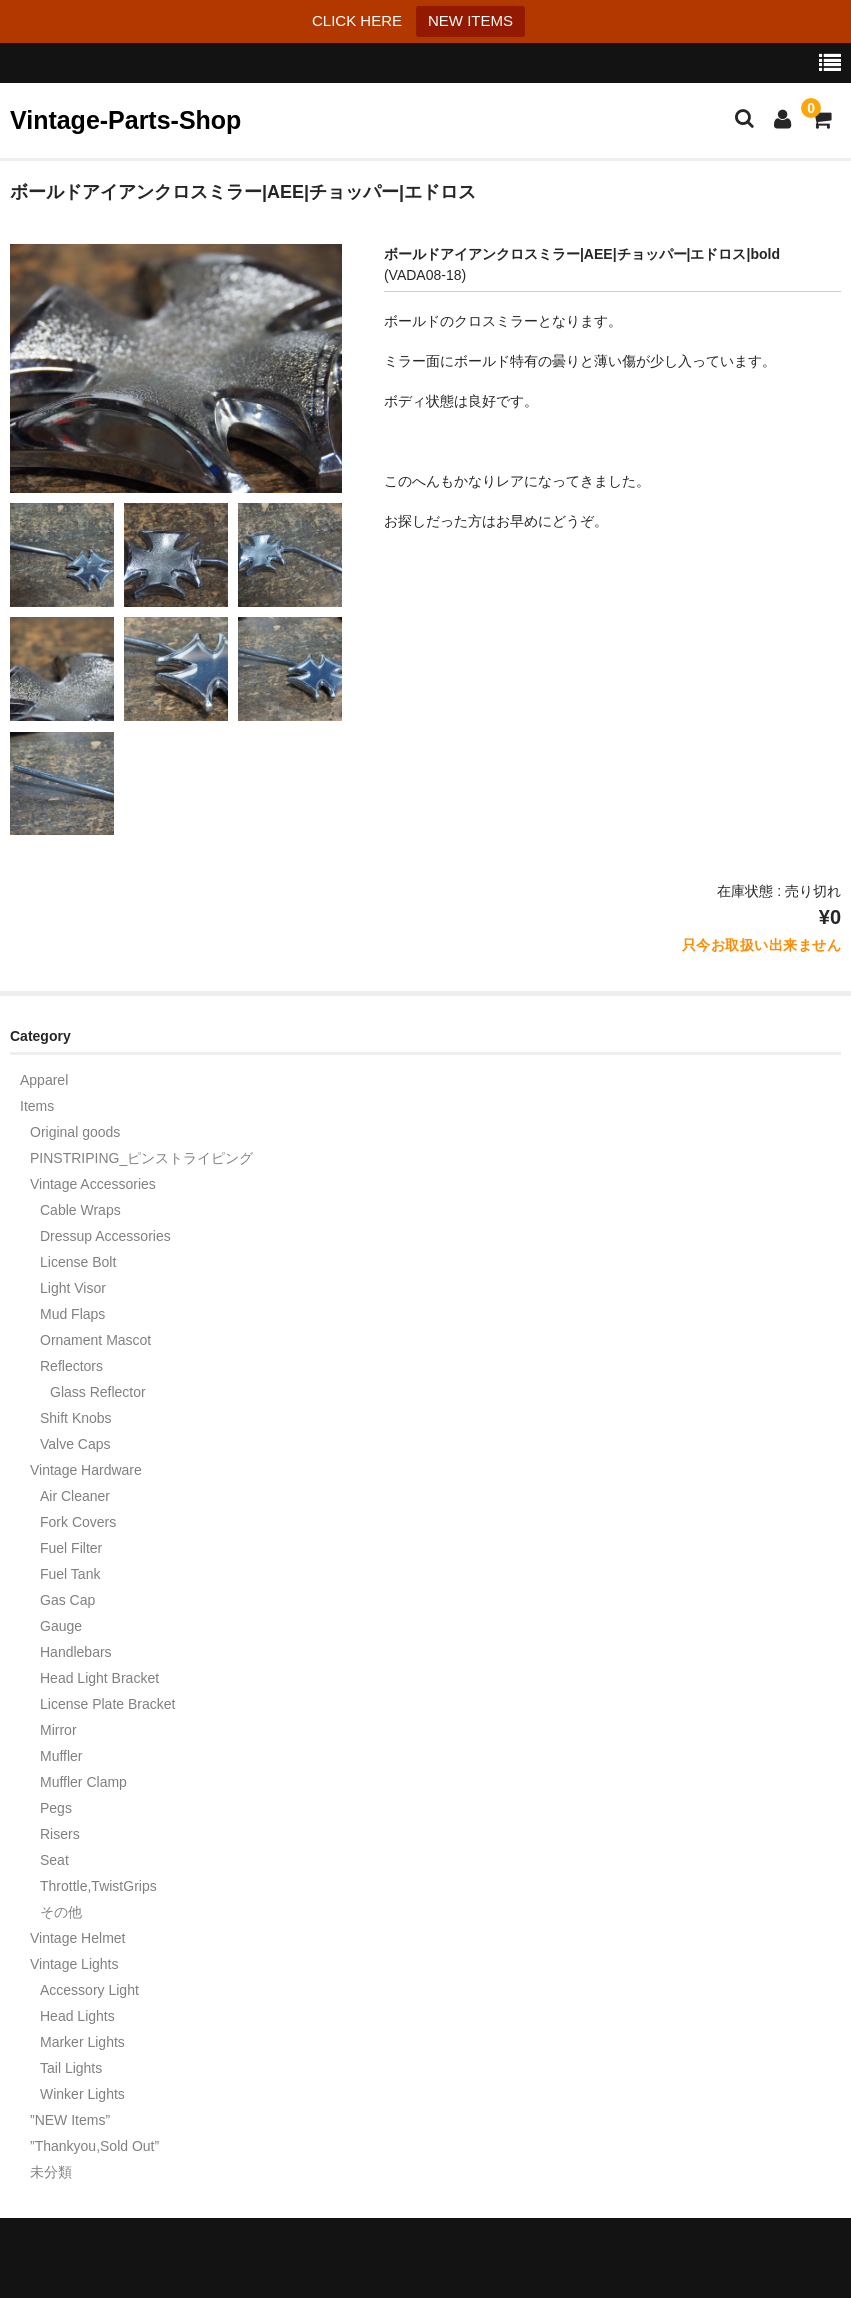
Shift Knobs (76, 1418)
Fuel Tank (70, 1574)
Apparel (44, 1080)
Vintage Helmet (77, 1938)
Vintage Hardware (86, 1470)
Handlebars (76, 1652)
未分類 (51, 2172)
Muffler (61, 1756)
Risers (60, 1834)
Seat (54, 1860)
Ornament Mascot (95, 1340)
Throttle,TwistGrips (98, 1886)
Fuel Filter (71, 1548)
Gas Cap (67, 1600)
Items (37, 1106)
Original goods (75, 1132)
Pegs (56, 1808)
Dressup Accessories (105, 1236)
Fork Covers (78, 1522)
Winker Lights (82, 2094)
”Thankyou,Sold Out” (94, 2146)
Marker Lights (82, 2042)
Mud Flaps (72, 1314)
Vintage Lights (74, 1964)
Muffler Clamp (83, 1782)
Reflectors (71, 1366)
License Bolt (78, 1262)
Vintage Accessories (93, 1184)
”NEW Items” (70, 2120)
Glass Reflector (98, 1392)
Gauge (61, 1626)
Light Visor (73, 1288)
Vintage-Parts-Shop (125, 120)
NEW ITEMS (470, 20)
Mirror (58, 1730)
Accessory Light (89, 1990)
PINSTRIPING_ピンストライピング (141, 1158)
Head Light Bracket (99, 1678)
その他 (61, 1912)
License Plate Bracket (107, 1704)
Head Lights (77, 2016)
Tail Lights (71, 2068)
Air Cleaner (75, 1496)
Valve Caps (75, 1444)
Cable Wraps (80, 1210)
